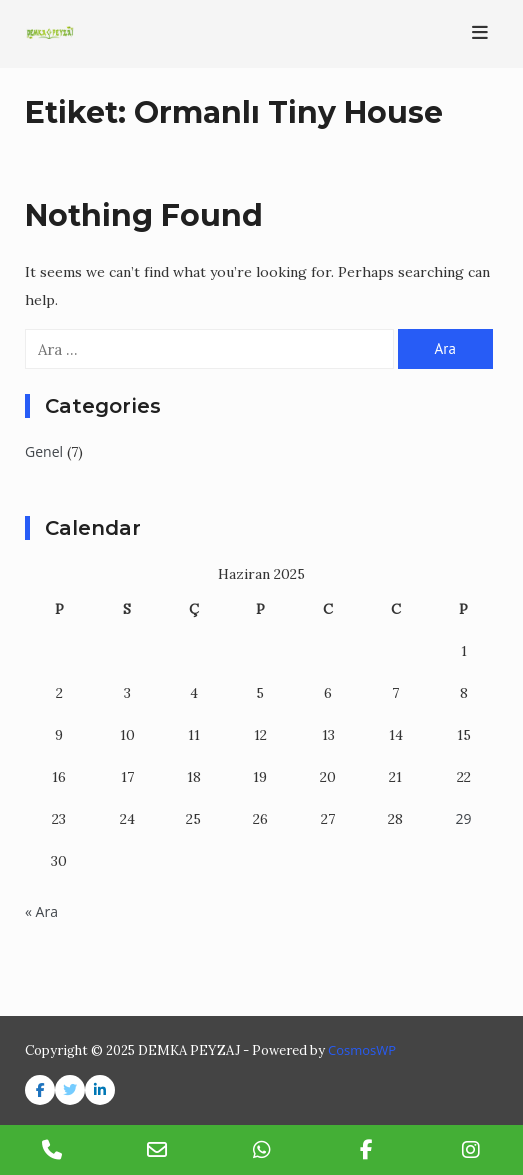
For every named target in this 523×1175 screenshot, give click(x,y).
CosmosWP (362, 1050)
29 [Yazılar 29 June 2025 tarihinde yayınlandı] (464, 818)
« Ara (41, 911)
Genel (44, 451)
